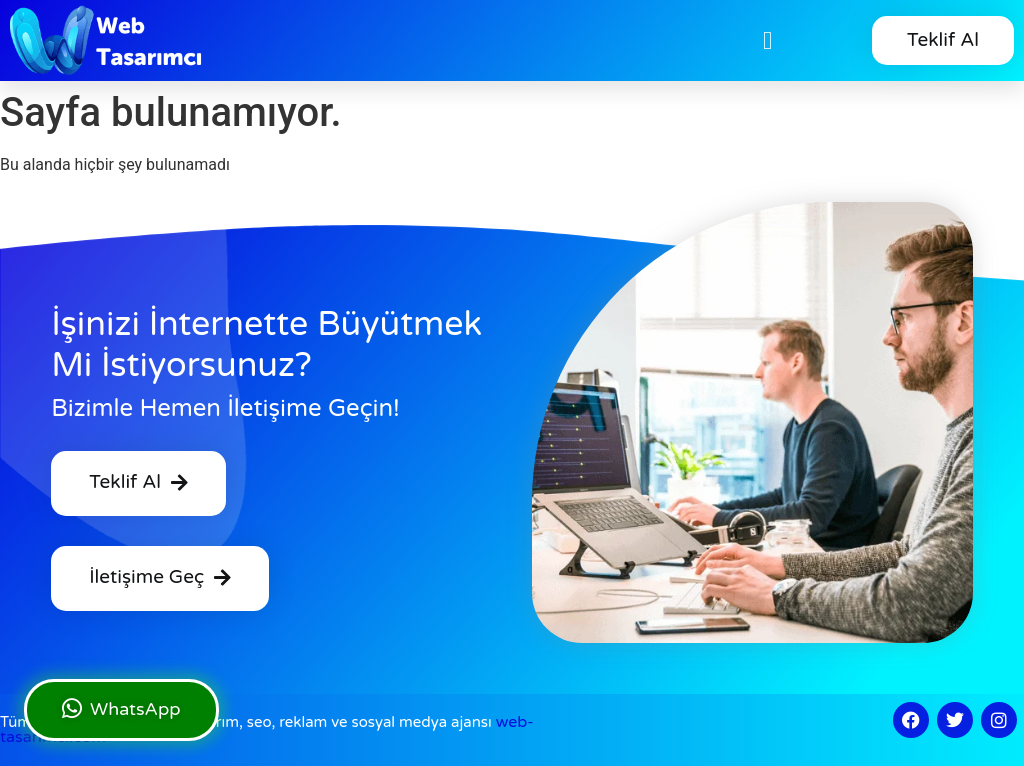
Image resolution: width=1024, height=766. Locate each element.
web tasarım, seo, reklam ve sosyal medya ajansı (267, 729)
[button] (768, 41)
